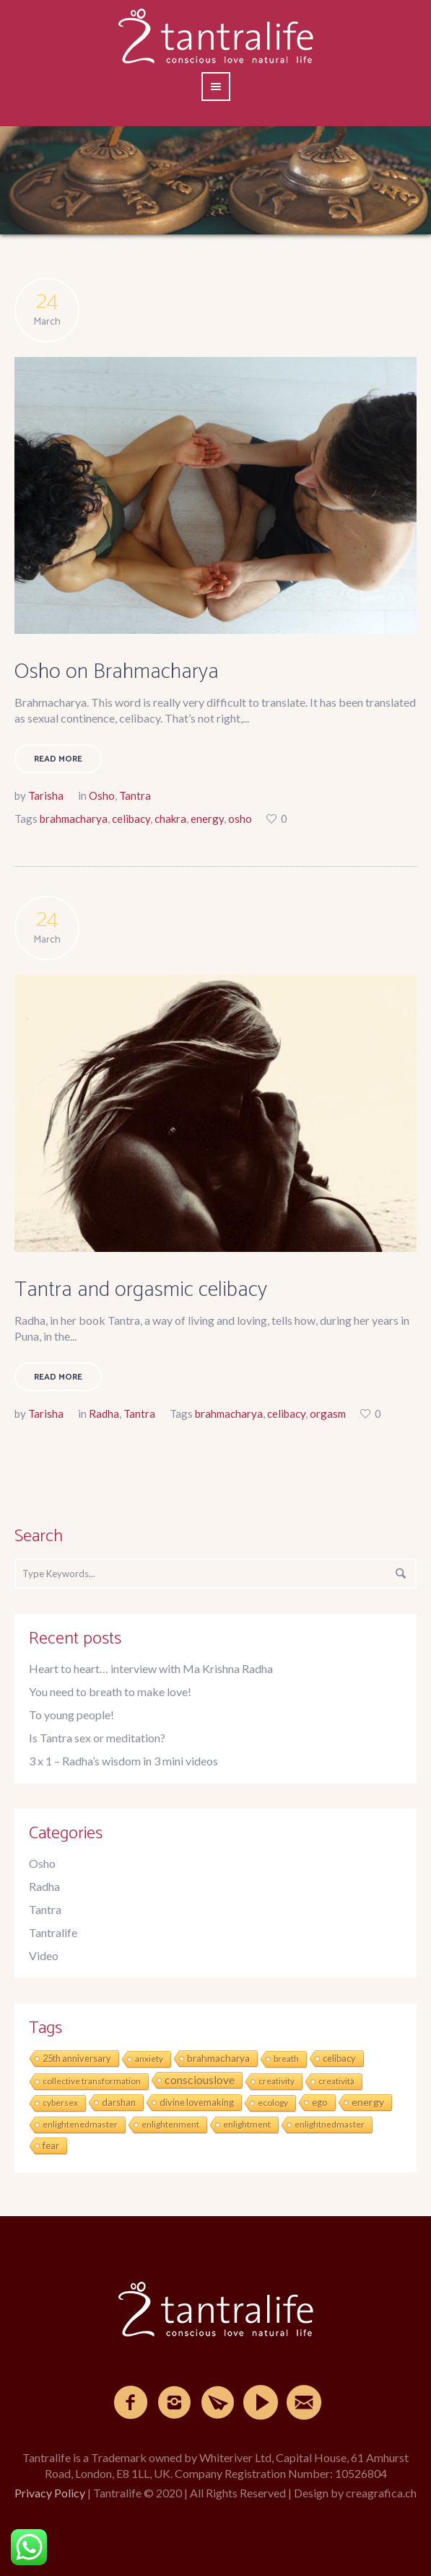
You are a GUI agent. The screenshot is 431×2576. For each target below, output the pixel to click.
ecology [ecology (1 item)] (273, 2102)
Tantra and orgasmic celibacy (140, 1289)
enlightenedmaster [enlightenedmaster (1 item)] (80, 2124)
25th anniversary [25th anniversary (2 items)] (77, 2058)
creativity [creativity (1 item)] (276, 2081)
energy (207, 818)
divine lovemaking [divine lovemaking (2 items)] (197, 2102)
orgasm (328, 1413)
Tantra (135, 795)
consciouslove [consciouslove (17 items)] (200, 2079)
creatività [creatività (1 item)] (336, 2081)
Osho (102, 795)
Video (43, 1955)
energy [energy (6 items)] (368, 2102)
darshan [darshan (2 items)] (119, 2102)
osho (240, 818)
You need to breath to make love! (110, 1691)
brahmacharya (74, 818)
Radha (104, 1413)
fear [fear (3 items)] (51, 2145)
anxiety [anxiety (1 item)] (149, 2058)
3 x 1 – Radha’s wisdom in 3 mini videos (123, 1761)
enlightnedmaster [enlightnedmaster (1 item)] (330, 2124)
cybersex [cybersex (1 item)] (60, 2102)
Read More (58, 759)
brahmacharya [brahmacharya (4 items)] (218, 2058)
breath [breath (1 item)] (286, 2058)
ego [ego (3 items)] (320, 2102)
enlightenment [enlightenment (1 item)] (170, 2124)
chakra (170, 818)
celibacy (131, 818)
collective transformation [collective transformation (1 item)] (92, 2081)
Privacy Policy (49, 2493)
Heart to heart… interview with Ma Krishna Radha (151, 1668)
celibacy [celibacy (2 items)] (339, 2058)
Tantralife (53, 1932)
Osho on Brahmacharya (116, 671)
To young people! (71, 1714)
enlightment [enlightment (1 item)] (247, 2124)
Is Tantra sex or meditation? (97, 1737)
